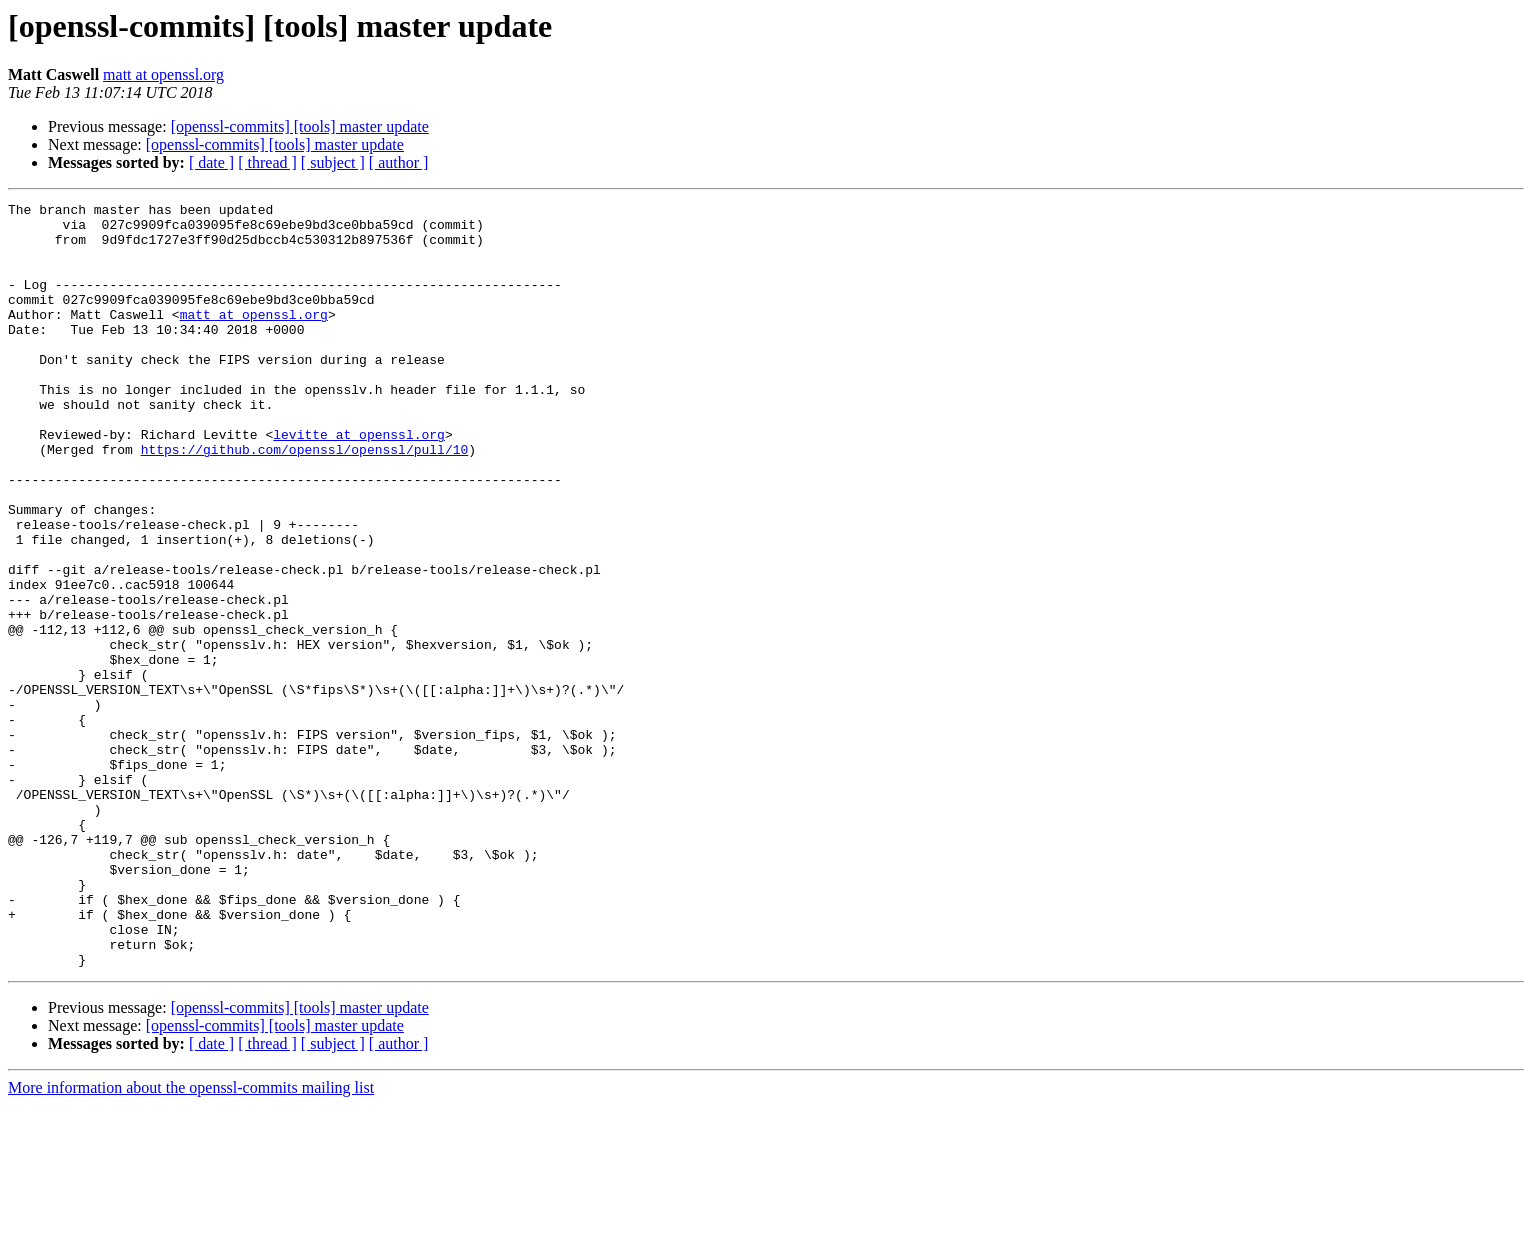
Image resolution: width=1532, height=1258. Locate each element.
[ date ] (211, 162)
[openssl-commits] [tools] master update (300, 126)
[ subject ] (333, 162)
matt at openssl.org (163, 74)
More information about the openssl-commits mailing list (191, 1240)
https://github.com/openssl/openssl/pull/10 (305, 500)
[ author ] (399, 162)
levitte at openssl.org (359, 482)
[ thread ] (267, 162)
